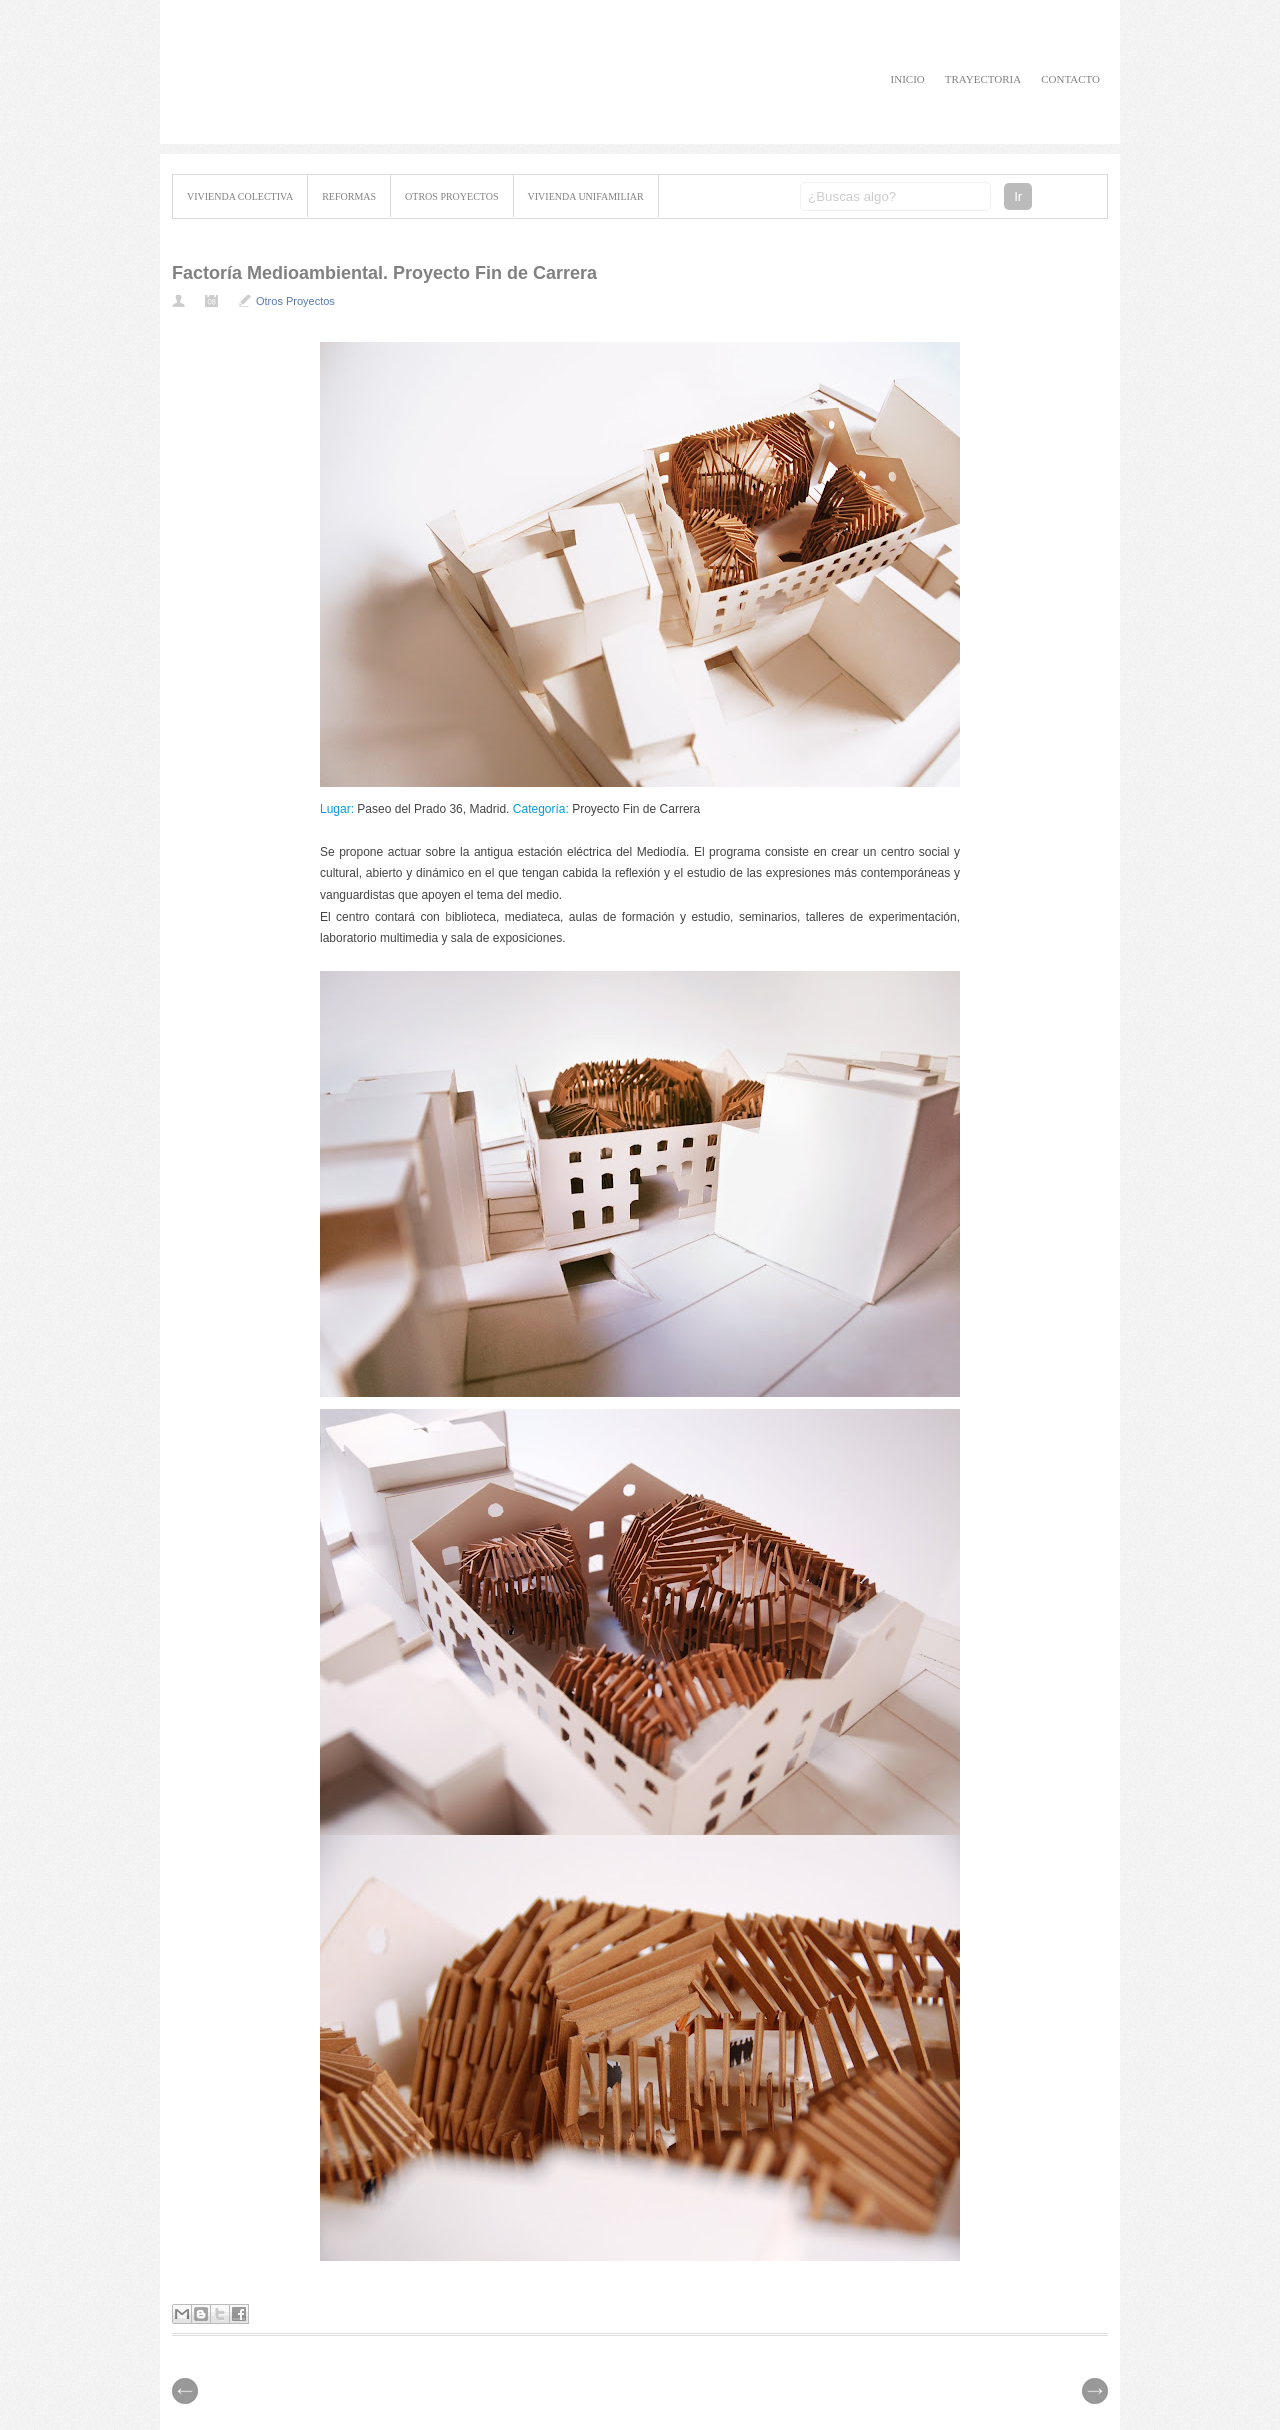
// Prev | (1095, 2391)
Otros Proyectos (451, 196)
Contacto (1070, 79)
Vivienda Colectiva (240, 196)
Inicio (908, 79)
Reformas (349, 196)
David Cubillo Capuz (362, 72)
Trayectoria (983, 79)
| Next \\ (185, 2391)
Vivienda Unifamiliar (586, 196)
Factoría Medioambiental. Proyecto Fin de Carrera (384, 273)
